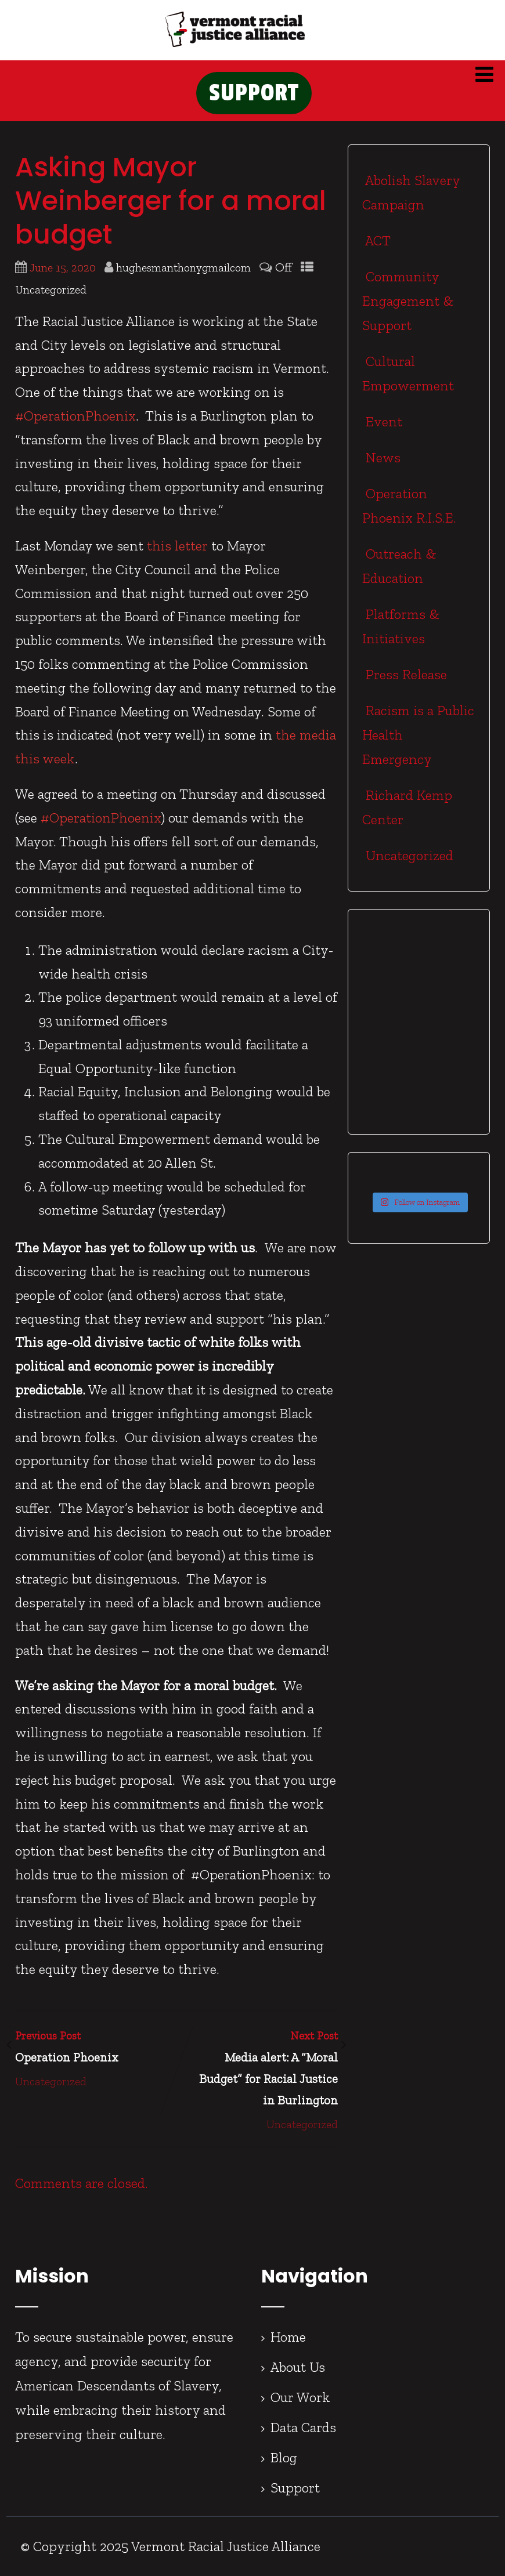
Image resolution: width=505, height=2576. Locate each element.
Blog (283, 2457)
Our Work (300, 2397)
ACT (376, 240)
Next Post (257, 2070)
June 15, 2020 (63, 267)
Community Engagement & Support (407, 301)
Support (295, 2487)
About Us (297, 2366)
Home (288, 2336)
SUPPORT (254, 93)
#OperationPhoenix (75, 415)
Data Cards (303, 2427)
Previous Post (95, 2048)
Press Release (404, 674)
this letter (177, 545)
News (381, 457)
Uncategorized (50, 289)
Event (382, 421)
